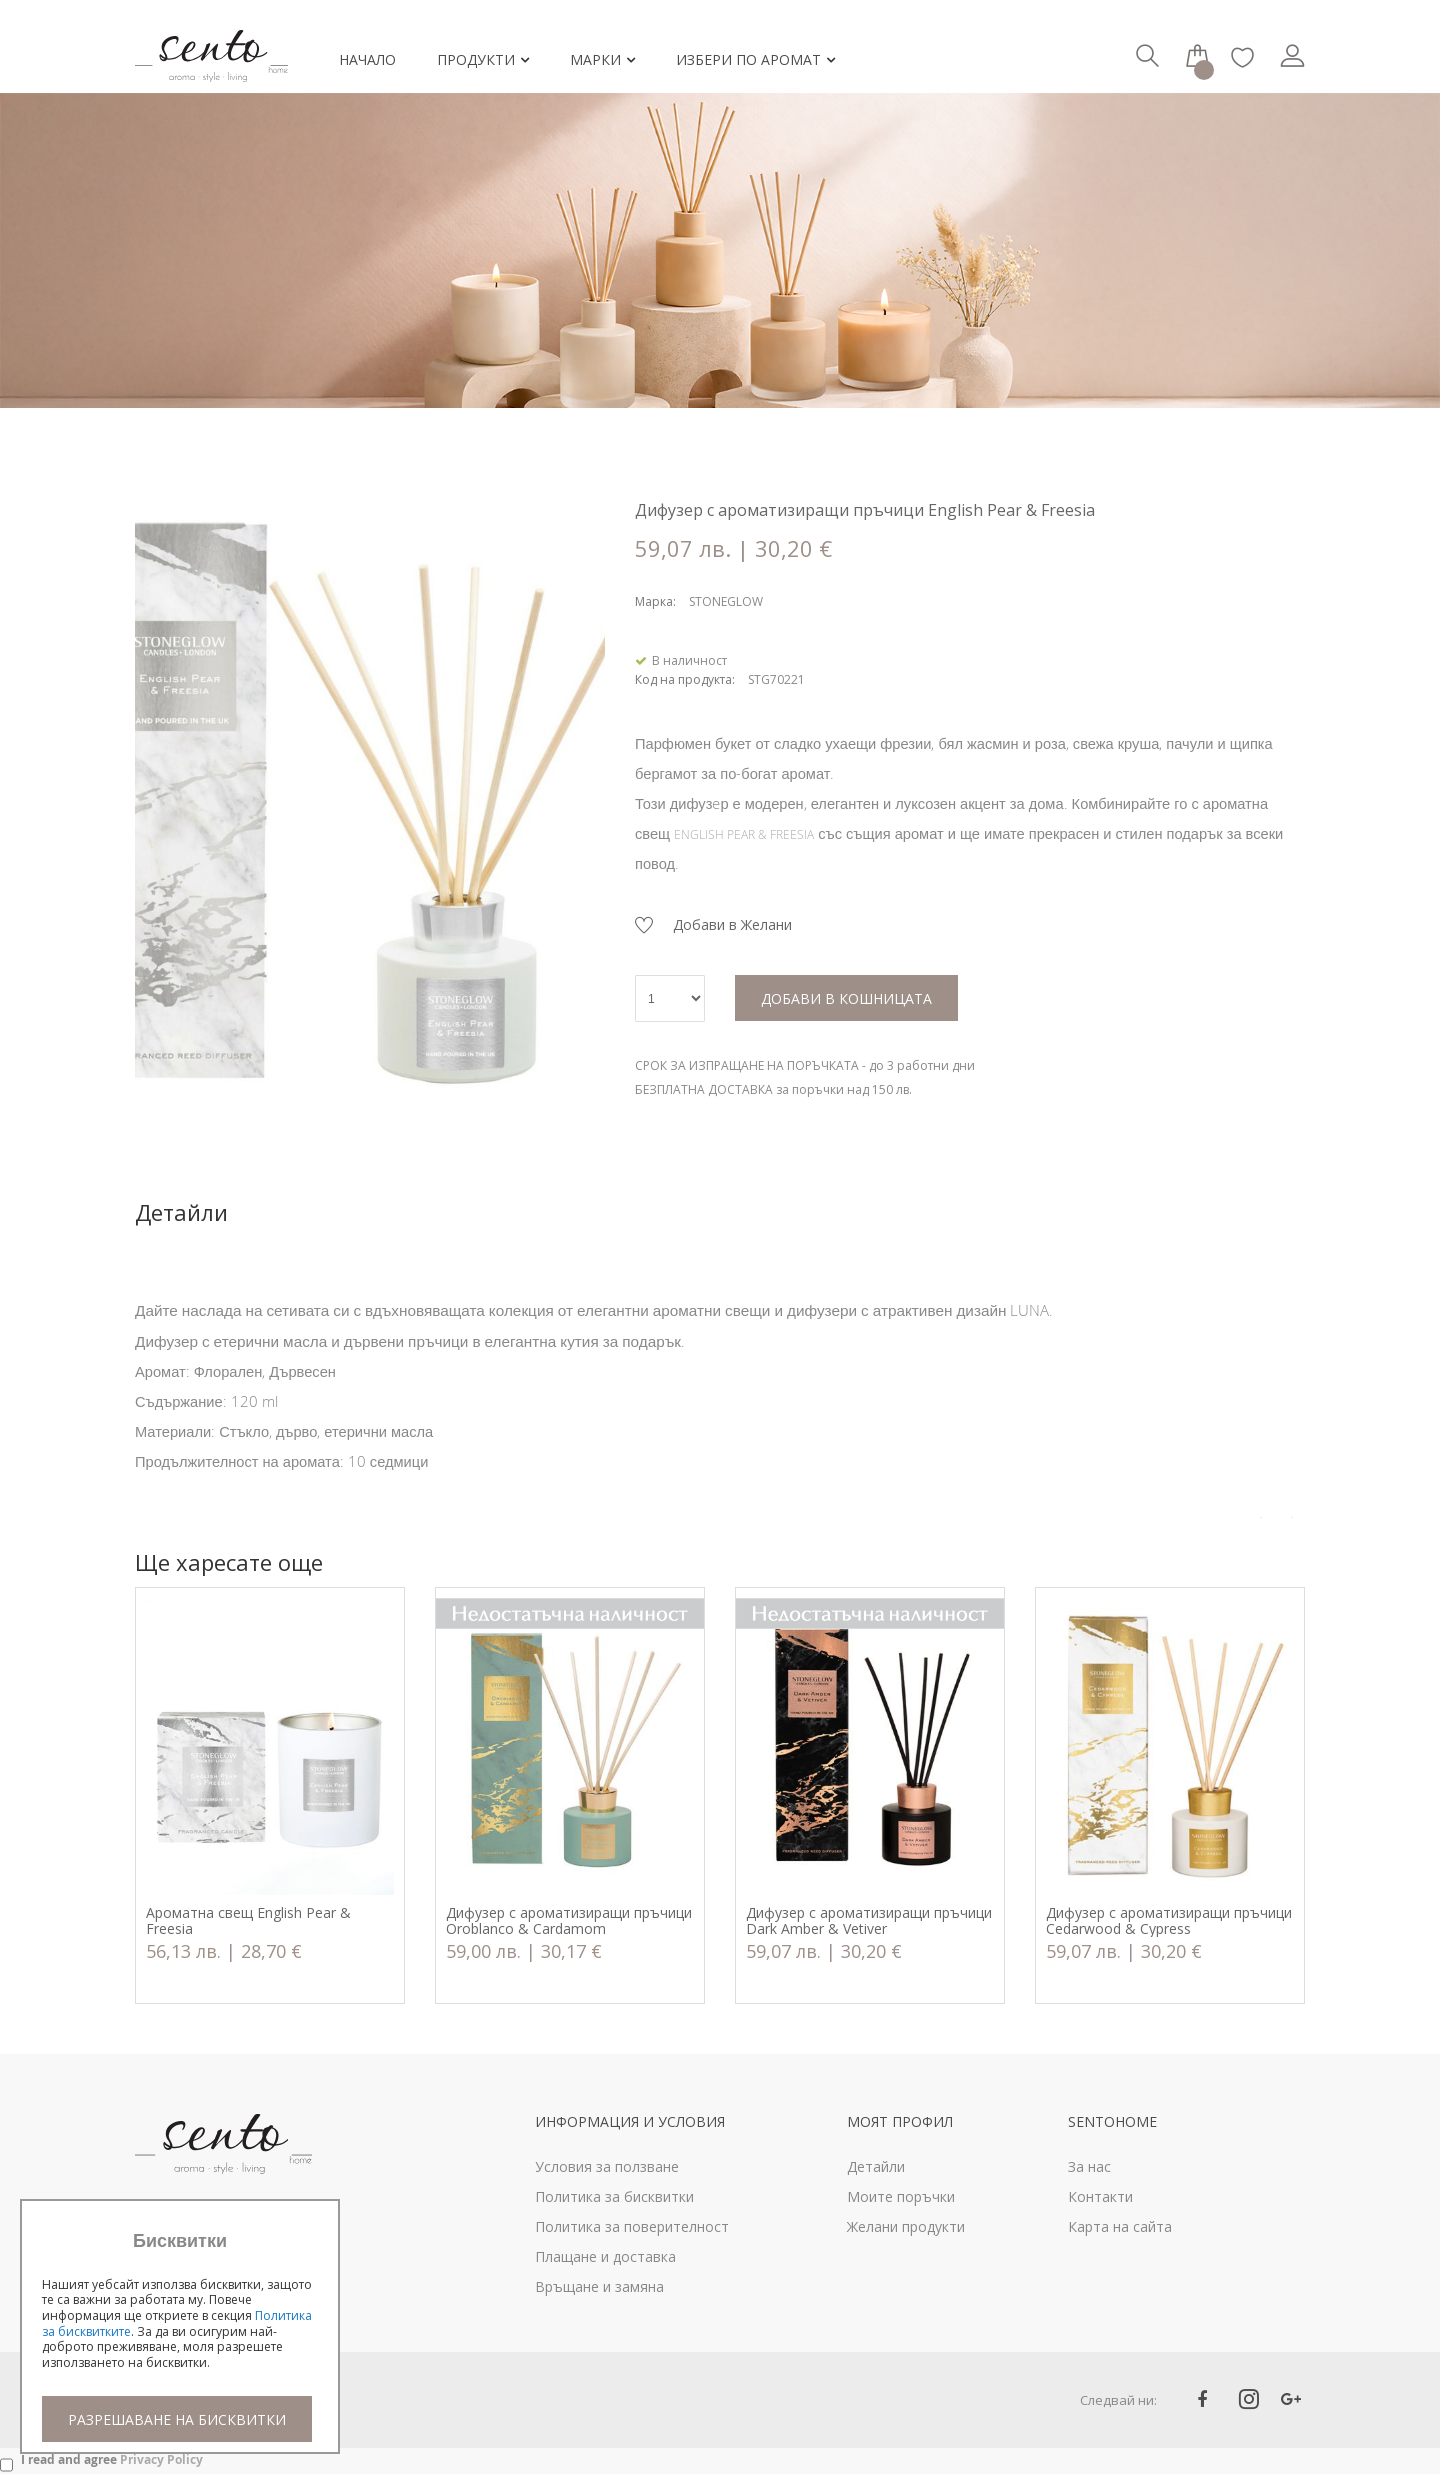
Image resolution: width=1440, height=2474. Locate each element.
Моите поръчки (901, 2196)
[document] (180, 2336)
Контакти (1100, 2196)
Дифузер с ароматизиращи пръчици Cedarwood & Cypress (1169, 1921)
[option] (270, 1795)
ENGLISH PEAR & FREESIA (744, 834)
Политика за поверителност (632, 2226)
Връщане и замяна (599, 2286)
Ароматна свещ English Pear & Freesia (248, 1921)
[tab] (211, 1212)
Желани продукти (906, 2226)
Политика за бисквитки (614, 2196)
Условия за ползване (607, 2166)
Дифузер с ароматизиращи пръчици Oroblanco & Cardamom (569, 1921)
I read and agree (112, 2459)
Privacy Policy (161, 2459)
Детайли (181, 1212)
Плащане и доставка (605, 2256)
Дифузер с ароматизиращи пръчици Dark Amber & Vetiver (869, 1921)
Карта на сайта (1120, 2226)
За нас (1089, 2166)
